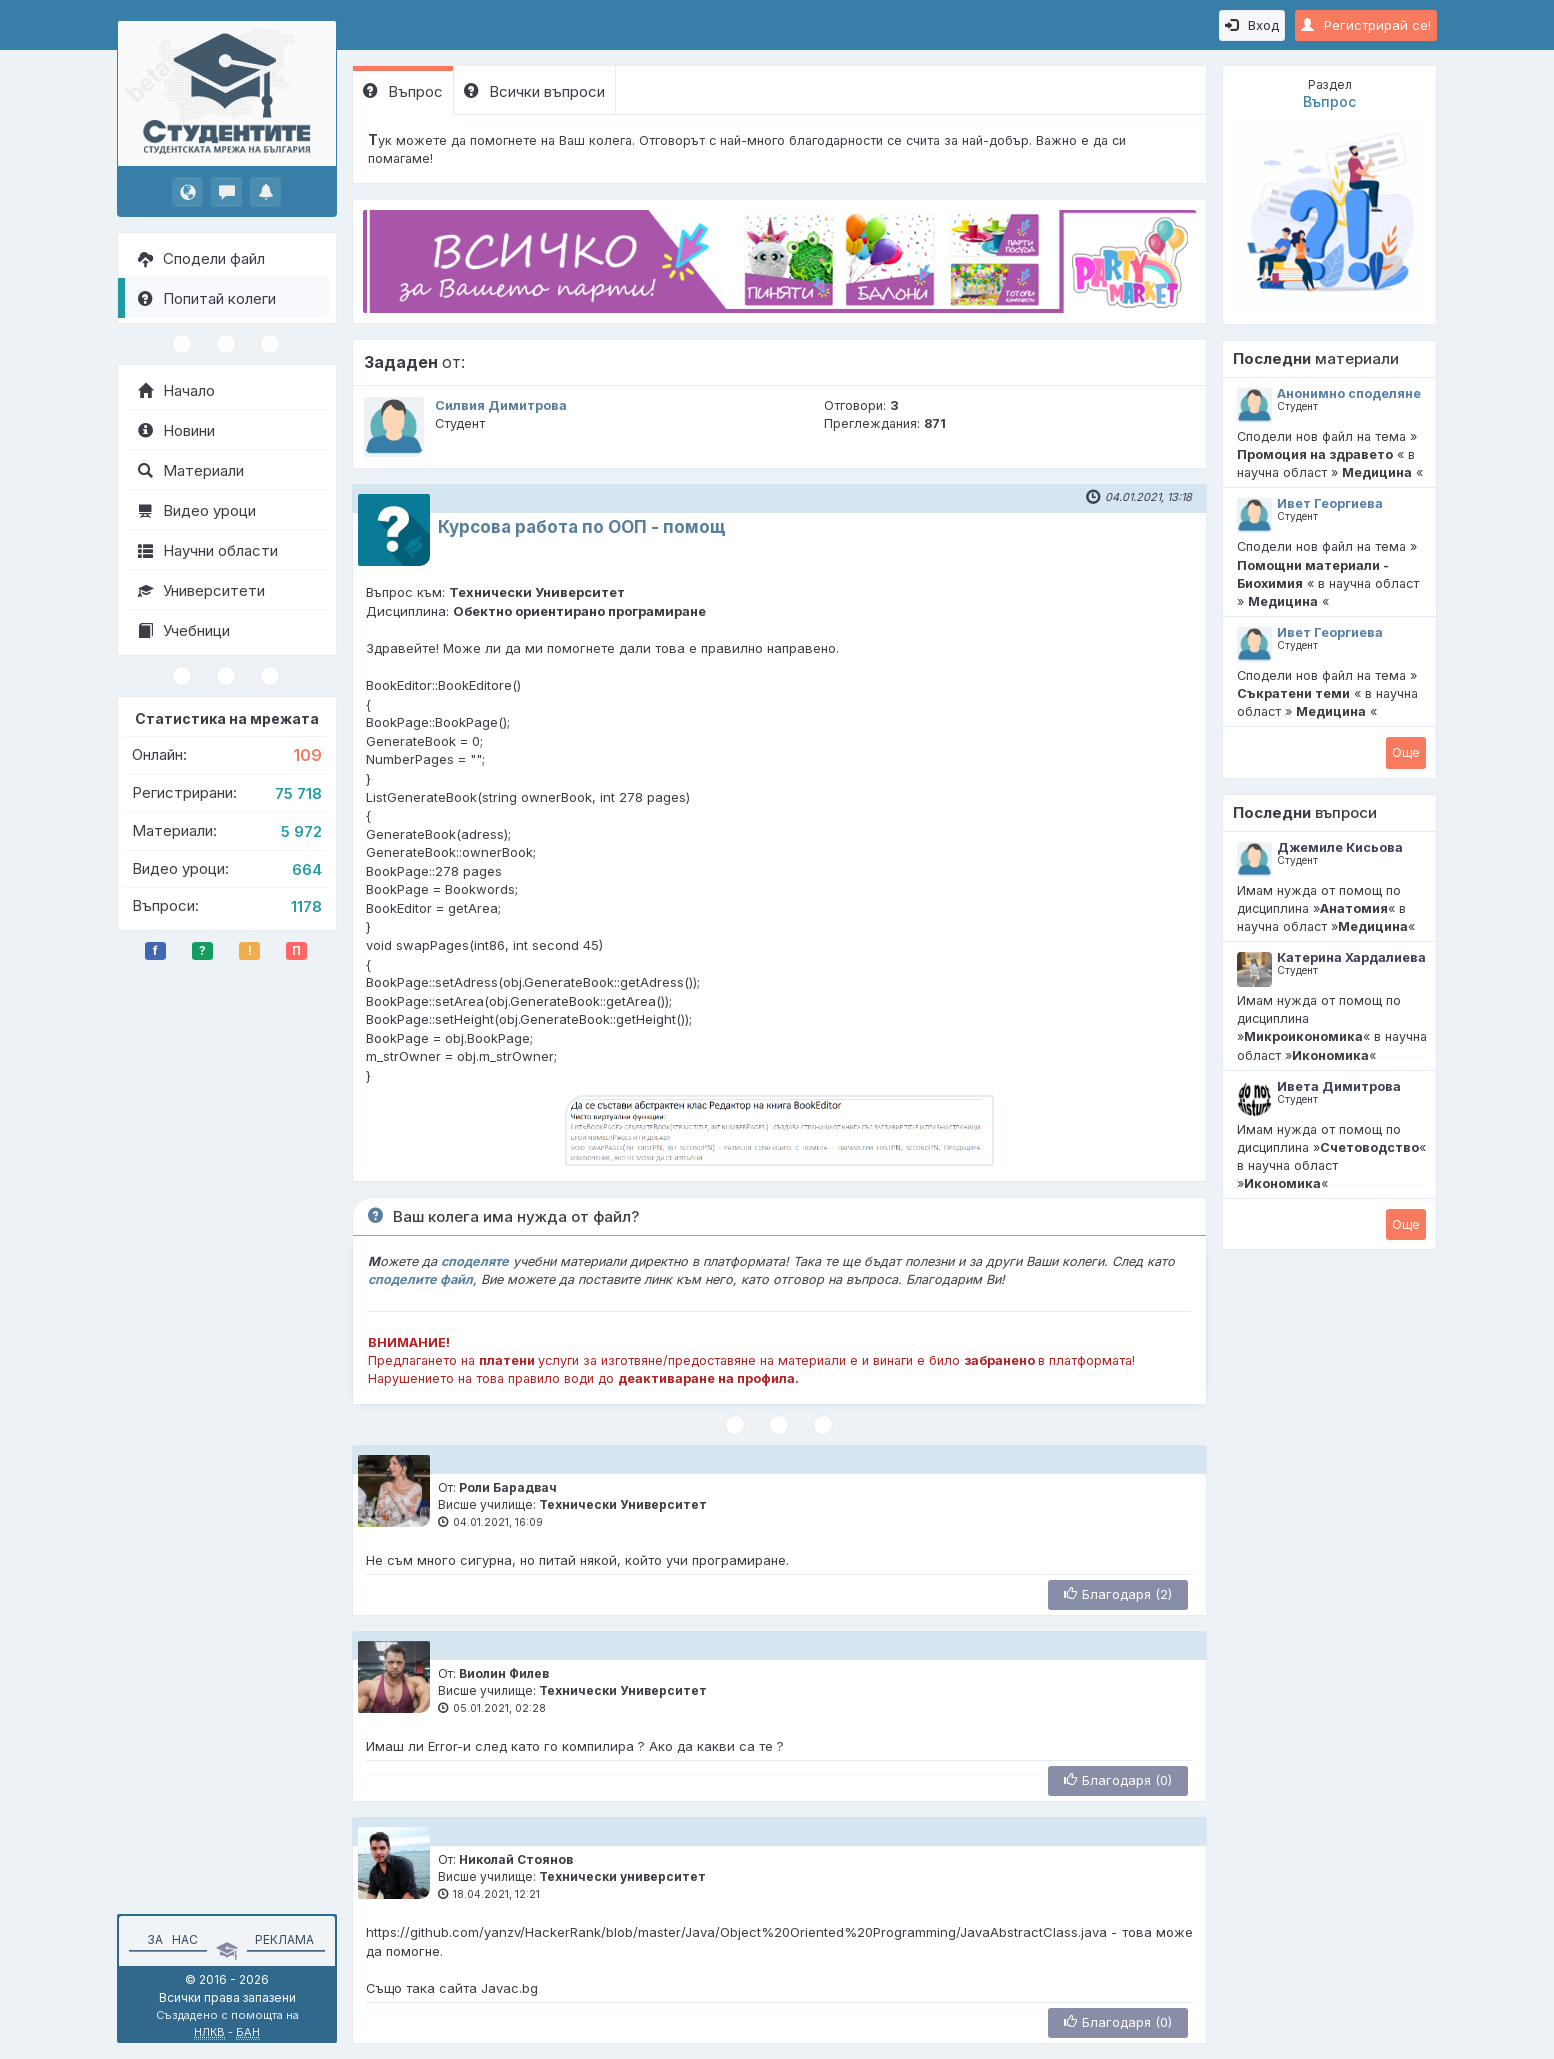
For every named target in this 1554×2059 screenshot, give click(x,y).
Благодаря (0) (1118, 1780)
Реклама (284, 1939)
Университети (201, 590)
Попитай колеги (207, 298)
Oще (1406, 752)
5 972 (301, 831)
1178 (306, 906)
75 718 (298, 793)
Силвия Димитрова (501, 405)
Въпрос (403, 91)
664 (307, 869)
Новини (176, 430)
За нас (169, 1939)
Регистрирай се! (1366, 25)
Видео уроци (197, 510)
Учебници (184, 630)
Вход (1252, 25)
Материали (191, 470)
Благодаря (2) (1118, 1594)
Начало (176, 390)
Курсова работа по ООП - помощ (582, 527)
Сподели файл (201, 258)
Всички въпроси (534, 91)
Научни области (208, 550)
